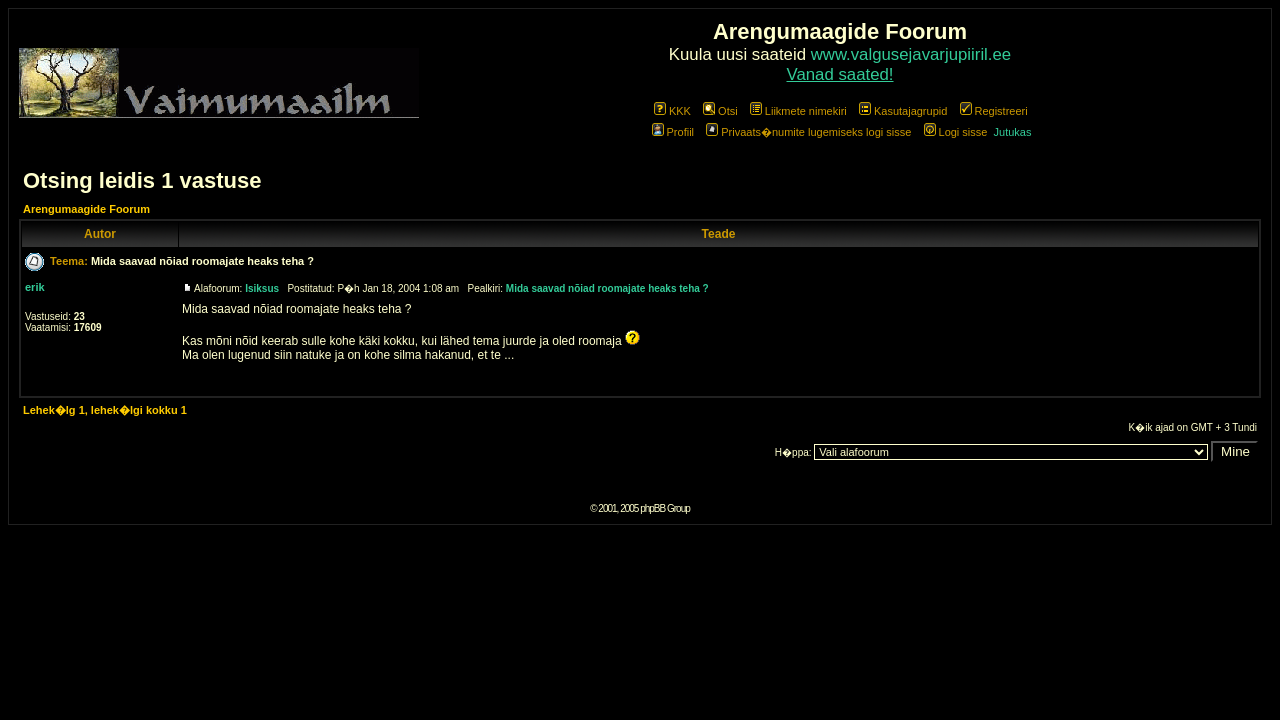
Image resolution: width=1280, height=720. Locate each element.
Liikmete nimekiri (798, 111)
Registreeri (994, 111)
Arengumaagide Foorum (86, 209)
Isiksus (262, 288)
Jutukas (1013, 132)
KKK (672, 111)
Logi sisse (956, 132)
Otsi (720, 111)
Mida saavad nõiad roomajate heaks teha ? (202, 261)
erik (35, 287)
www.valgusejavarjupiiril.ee (911, 54)
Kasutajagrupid (903, 111)
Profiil (673, 132)
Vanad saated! (840, 74)
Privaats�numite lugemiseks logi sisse (808, 132)
